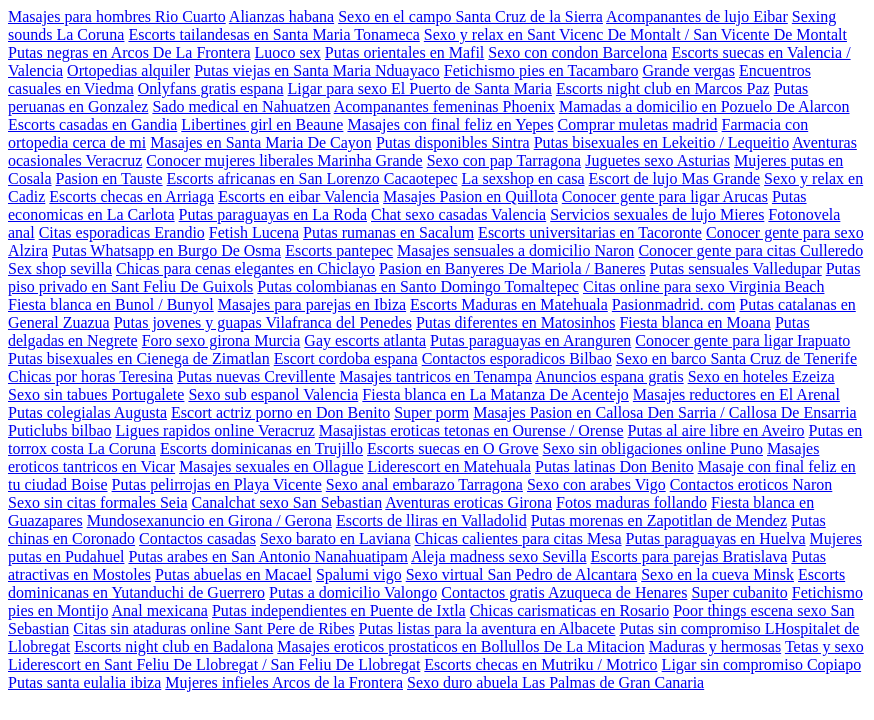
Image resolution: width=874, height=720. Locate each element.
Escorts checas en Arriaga (131, 196)
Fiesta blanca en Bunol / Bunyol (111, 304)
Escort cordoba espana (346, 358)
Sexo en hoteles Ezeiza (761, 376)
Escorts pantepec (339, 250)
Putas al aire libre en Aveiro (716, 430)
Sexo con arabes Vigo (596, 484)
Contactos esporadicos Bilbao (517, 358)
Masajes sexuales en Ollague (271, 466)
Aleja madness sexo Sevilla (499, 556)
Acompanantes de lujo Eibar (697, 16)
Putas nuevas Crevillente (256, 376)
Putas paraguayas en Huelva (716, 538)
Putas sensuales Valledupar (736, 268)
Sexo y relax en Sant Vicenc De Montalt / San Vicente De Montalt (635, 34)
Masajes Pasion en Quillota (470, 196)
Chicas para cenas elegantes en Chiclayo (245, 268)
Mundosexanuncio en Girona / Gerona (209, 520)
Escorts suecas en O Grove (453, 448)
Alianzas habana (281, 16)
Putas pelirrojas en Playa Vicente (217, 484)
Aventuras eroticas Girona (468, 502)
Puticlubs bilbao (60, 430)
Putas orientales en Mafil (405, 52)
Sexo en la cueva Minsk (717, 574)
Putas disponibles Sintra (453, 142)
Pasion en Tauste (109, 178)
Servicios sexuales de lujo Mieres (657, 214)
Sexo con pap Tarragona (504, 160)
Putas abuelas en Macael (233, 574)
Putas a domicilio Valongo (353, 592)
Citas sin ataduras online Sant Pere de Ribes (213, 628)
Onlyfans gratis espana (211, 88)
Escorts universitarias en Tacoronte (590, 232)
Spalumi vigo (359, 574)
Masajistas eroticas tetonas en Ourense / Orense (471, 430)
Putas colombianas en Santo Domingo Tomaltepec (418, 286)
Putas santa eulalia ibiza (84, 682)
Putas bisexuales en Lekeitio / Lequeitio (662, 142)
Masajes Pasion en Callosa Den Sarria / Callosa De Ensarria (664, 412)
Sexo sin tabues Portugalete (96, 394)
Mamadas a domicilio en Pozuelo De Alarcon (704, 106)
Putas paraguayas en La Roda (273, 214)
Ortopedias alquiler (128, 70)
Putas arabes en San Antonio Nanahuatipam (268, 556)
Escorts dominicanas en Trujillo (261, 448)
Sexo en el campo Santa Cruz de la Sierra (470, 16)
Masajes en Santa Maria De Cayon (261, 142)
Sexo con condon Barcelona (577, 52)
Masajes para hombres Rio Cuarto (117, 16)
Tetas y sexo (824, 646)
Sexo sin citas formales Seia (98, 502)
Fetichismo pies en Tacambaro (541, 70)
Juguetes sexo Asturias (657, 160)
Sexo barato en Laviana (335, 538)
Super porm (431, 412)
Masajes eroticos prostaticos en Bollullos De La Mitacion (460, 646)
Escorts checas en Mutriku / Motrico (540, 664)
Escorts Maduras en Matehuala (509, 304)
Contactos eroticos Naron (751, 484)
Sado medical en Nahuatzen (241, 106)
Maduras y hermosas (715, 646)
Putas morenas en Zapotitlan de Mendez (659, 520)
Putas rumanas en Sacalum (388, 232)
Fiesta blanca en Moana (695, 322)
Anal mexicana (160, 610)
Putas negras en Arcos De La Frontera (129, 52)
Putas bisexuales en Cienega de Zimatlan (139, 358)
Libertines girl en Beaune (262, 124)
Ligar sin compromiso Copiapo (762, 664)
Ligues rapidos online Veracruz (215, 430)
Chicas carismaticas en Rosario (570, 610)
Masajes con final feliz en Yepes (450, 124)
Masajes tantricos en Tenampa (435, 376)
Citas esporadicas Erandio (122, 232)
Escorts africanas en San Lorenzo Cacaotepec (312, 178)
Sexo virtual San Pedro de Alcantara (522, 574)
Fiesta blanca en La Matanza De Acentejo (495, 394)
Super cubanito (739, 592)
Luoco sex (288, 52)
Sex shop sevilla (60, 268)
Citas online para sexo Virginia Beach (704, 286)
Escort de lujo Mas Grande (675, 178)
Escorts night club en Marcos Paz (663, 88)
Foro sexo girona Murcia (221, 340)
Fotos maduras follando (631, 502)
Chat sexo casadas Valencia (458, 214)
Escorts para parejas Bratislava (689, 556)
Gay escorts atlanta (365, 340)
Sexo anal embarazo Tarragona (424, 484)
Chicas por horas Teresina (90, 376)
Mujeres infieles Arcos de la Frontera (284, 682)
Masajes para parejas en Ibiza (312, 304)
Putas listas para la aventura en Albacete (487, 628)
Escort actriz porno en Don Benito (280, 412)
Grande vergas (688, 70)
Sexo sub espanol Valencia (273, 394)
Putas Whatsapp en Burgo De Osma (166, 250)
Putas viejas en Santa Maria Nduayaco (317, 70)
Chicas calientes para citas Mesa (518, 538)
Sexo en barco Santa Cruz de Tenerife (736, 358)
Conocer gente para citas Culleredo (750, 250)
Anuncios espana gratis (609, 376)
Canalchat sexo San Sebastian (287, 502)
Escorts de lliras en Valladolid (431, 520)
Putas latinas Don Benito (614, 466)
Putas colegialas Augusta (87, 412)
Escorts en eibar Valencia (298, 196)
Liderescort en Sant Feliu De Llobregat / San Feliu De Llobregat (214, 664)
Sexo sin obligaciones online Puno (653, 448)
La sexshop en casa (523, 178)
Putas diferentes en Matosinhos (516, 322)
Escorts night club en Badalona (173, 646)
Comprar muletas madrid (638, 124)
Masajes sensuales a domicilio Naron (515, 250)
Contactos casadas (197, 538)
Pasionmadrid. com (674, 304)
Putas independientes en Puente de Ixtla (339, 610)
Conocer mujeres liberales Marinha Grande (284, 160)
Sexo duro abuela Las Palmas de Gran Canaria (555, 682)
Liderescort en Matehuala (449, 466)
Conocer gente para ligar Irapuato (742, 340)
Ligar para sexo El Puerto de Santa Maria (420, 88)
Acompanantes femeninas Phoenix (444, 106)
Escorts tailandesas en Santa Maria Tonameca (273, 34)
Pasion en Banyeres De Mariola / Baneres (512, 268)
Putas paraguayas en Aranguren (530, 340)
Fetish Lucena (254, 232)
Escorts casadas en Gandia (92, 124)
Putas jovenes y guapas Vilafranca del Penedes (263, 322)
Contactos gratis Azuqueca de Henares (564, 592)
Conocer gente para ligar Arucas (665, 196)
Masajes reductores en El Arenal (736, 394)
